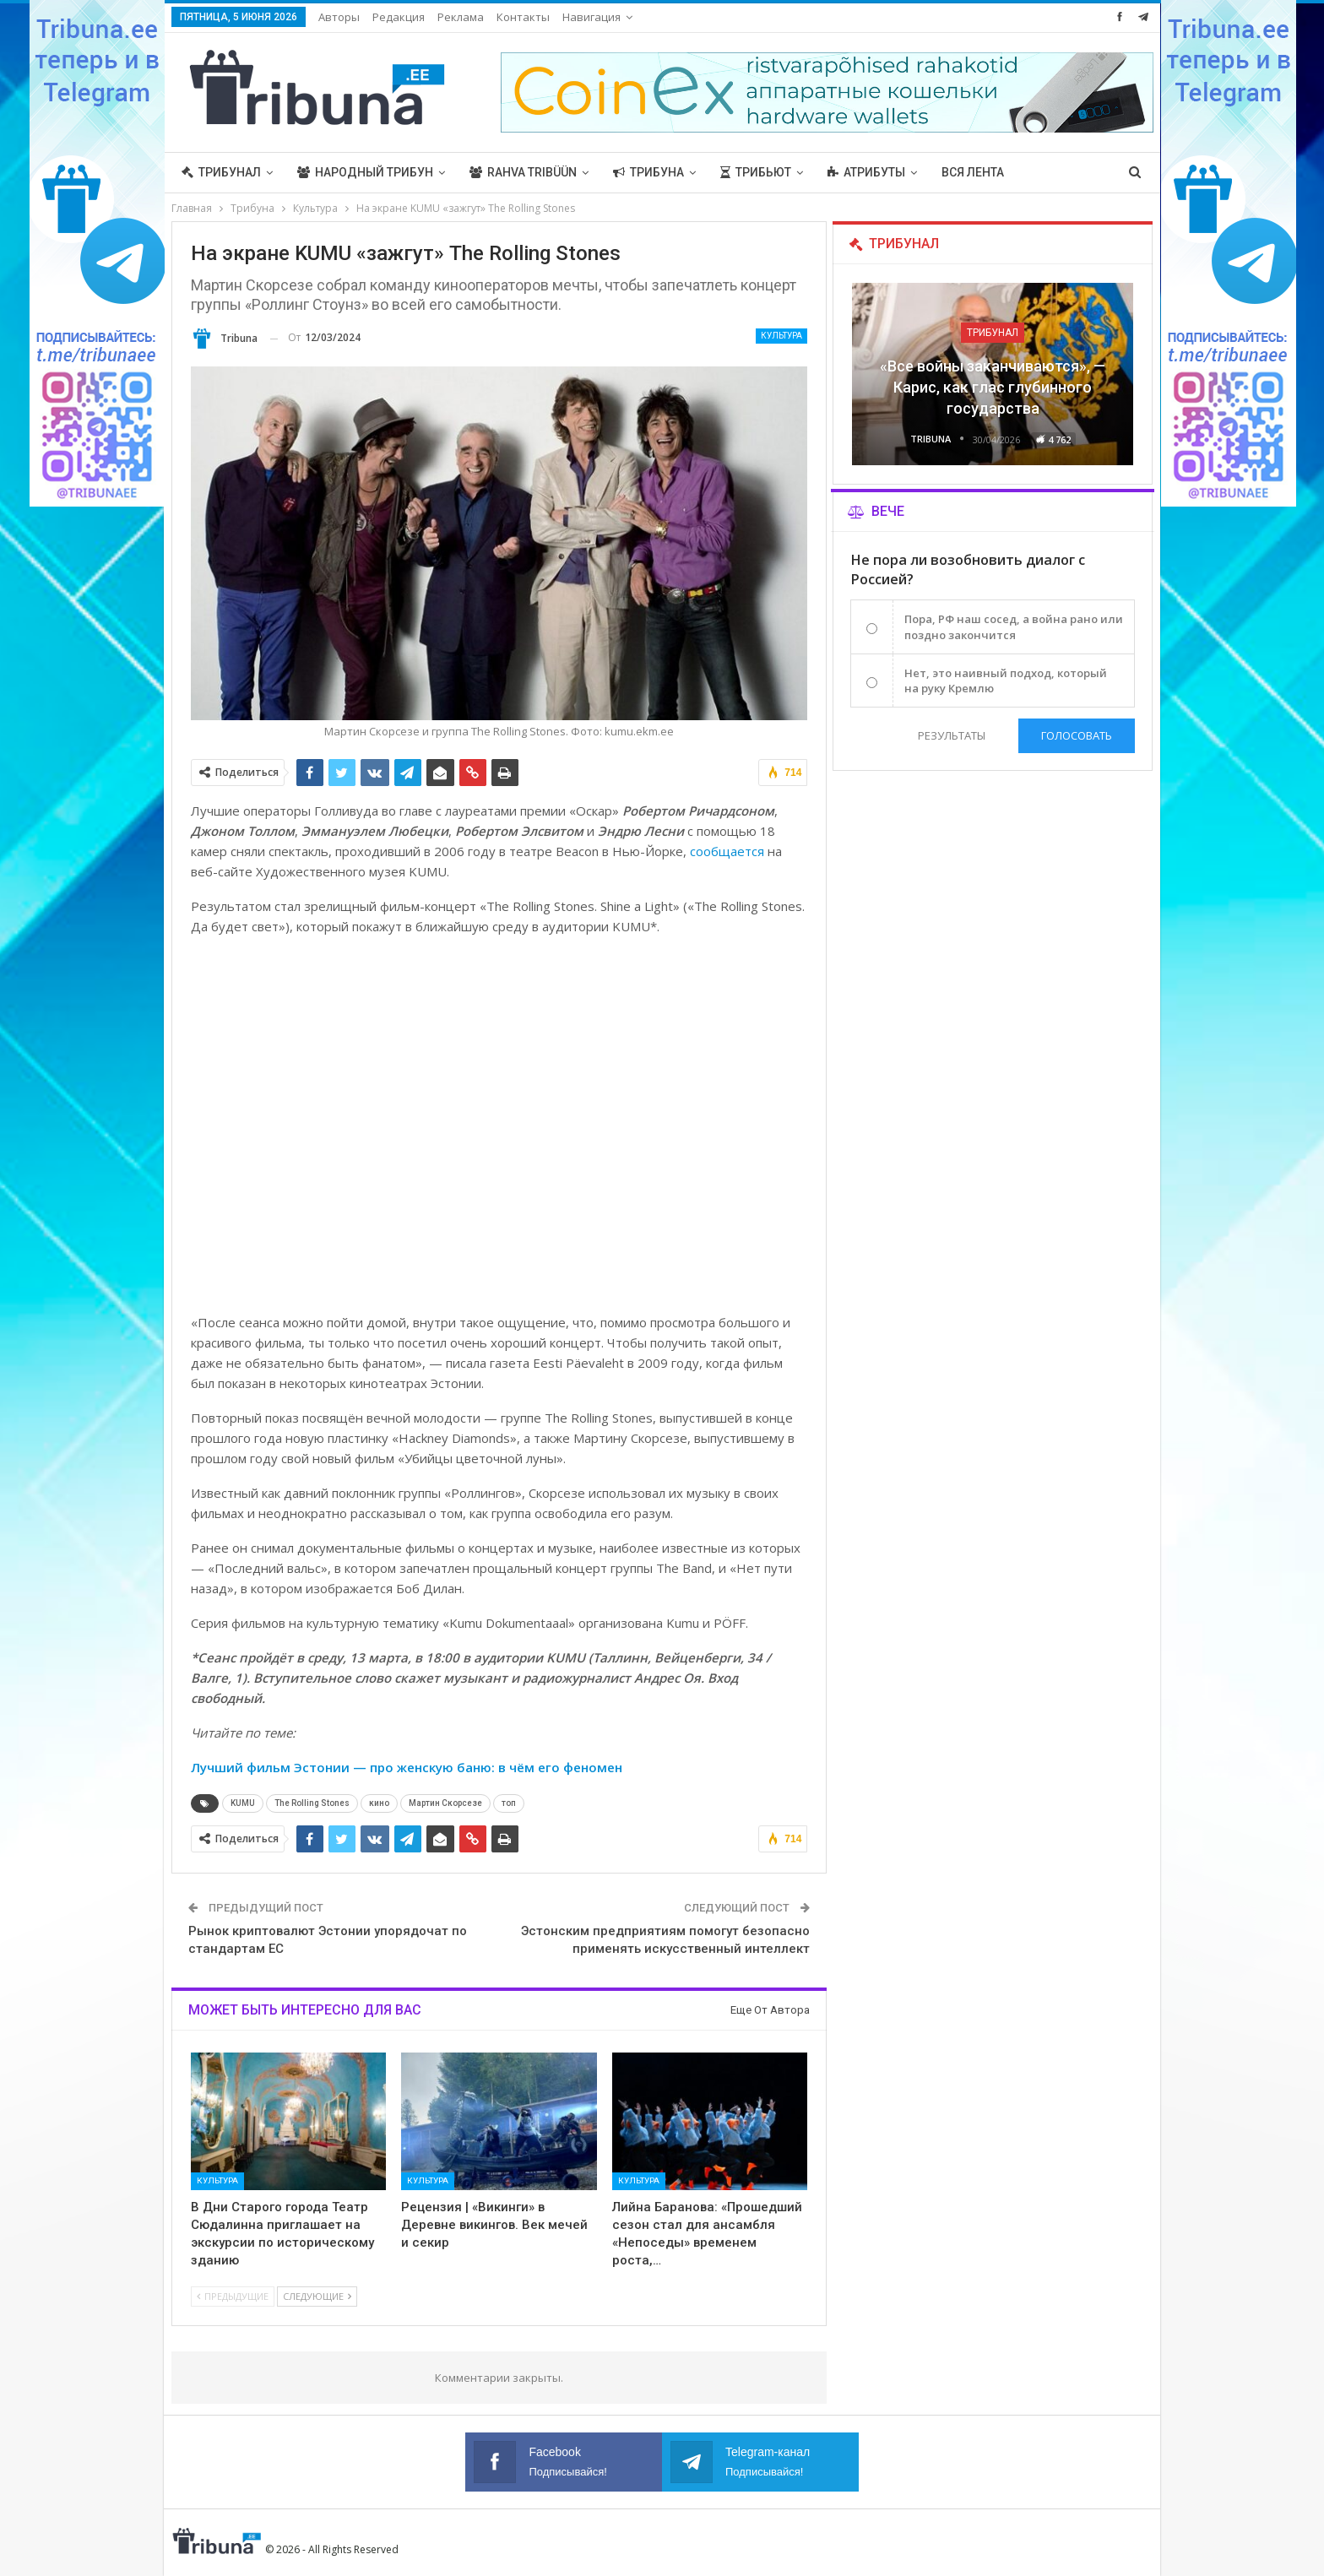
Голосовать (1076, 735)
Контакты (523, 16)
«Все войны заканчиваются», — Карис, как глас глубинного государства (992, 387)
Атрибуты (866, 172)
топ (509, 1803)
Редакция (398, 16)
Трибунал (221, 172)
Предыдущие (233, 2296)
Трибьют (755, 172)
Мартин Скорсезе (445, 1803)
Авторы (339, 16)
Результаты (951, 735)
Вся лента (972, 172)
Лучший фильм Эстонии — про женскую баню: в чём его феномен (406, 1767)
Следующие (317, 2296)
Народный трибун (365, 172)
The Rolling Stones (312, 1803)
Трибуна (648, 172)
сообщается (727, 851)
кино (379, 1803)
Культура (781, 335)
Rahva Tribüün (523, 172)
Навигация (591, 16)
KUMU (243, 1803)
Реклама (460, 16)
